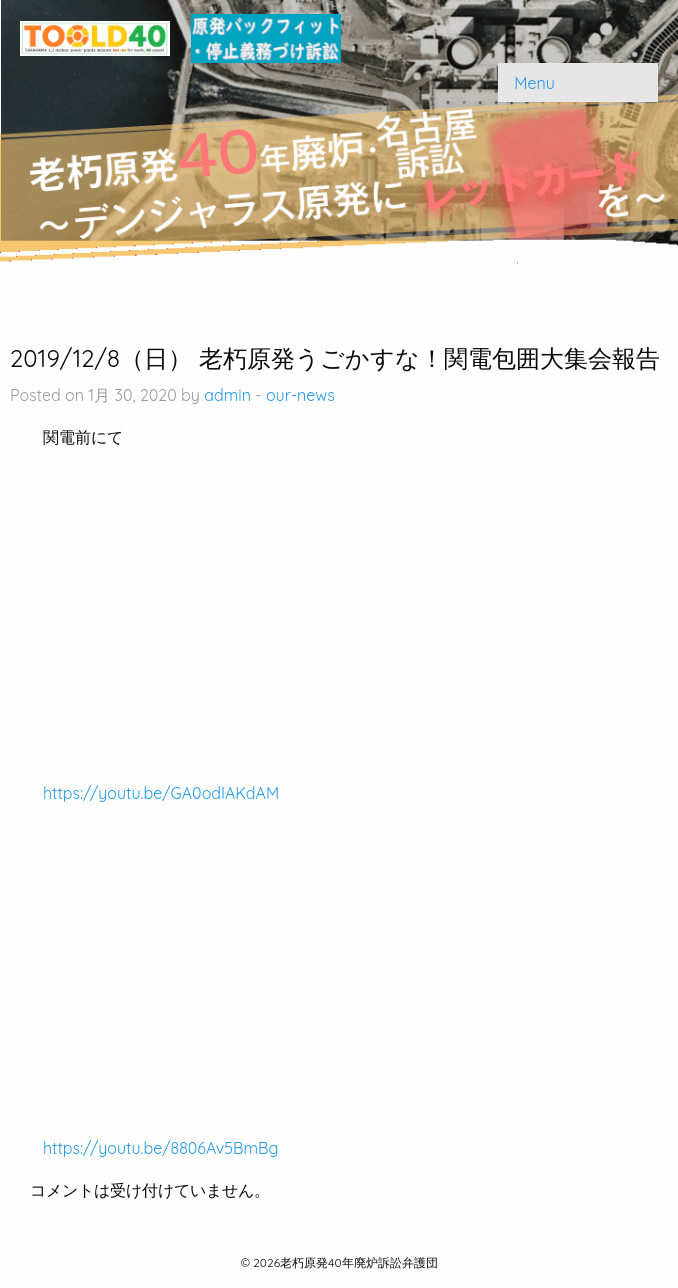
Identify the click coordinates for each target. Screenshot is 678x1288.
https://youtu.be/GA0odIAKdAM (161, 793)
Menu (534, 83)
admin (227, 395)
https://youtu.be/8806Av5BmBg (160, 1148)
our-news (300, 395)
